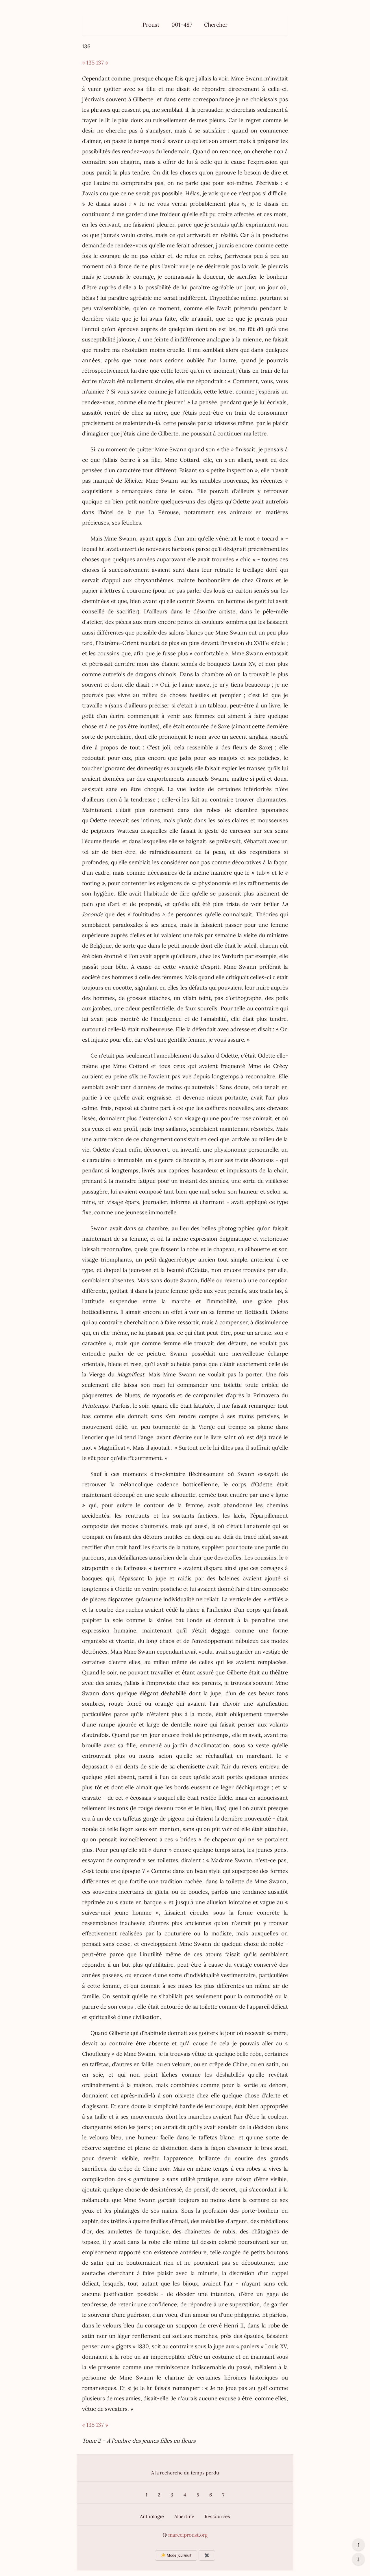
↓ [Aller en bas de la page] (358, 2559)
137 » (102, 62)
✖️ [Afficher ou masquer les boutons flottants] (206, 2555)
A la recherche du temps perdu (185, 2473)
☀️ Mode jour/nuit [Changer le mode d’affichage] (176, 2555)
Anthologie (152, 2516)
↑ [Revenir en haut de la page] (358, 2544)
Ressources (217, 2516)
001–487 (181, 24)
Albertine (184, 2516)
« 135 (88, 62)
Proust (151, 24)
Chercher (215, 24)
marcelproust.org (188, 2535)
